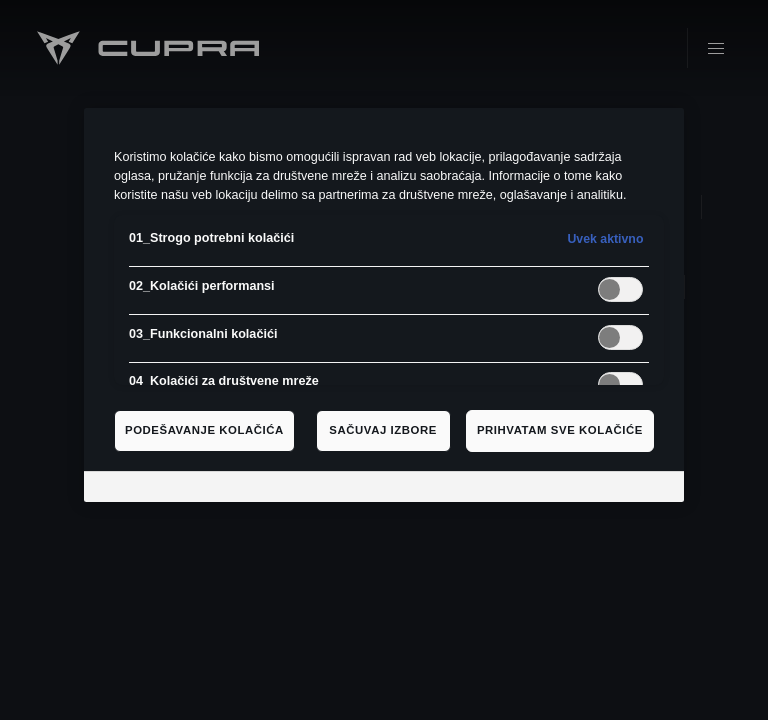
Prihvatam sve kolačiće (560, 430)
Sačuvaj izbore (383, 430)
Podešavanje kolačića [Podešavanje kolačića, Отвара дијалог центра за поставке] (204, 430)
